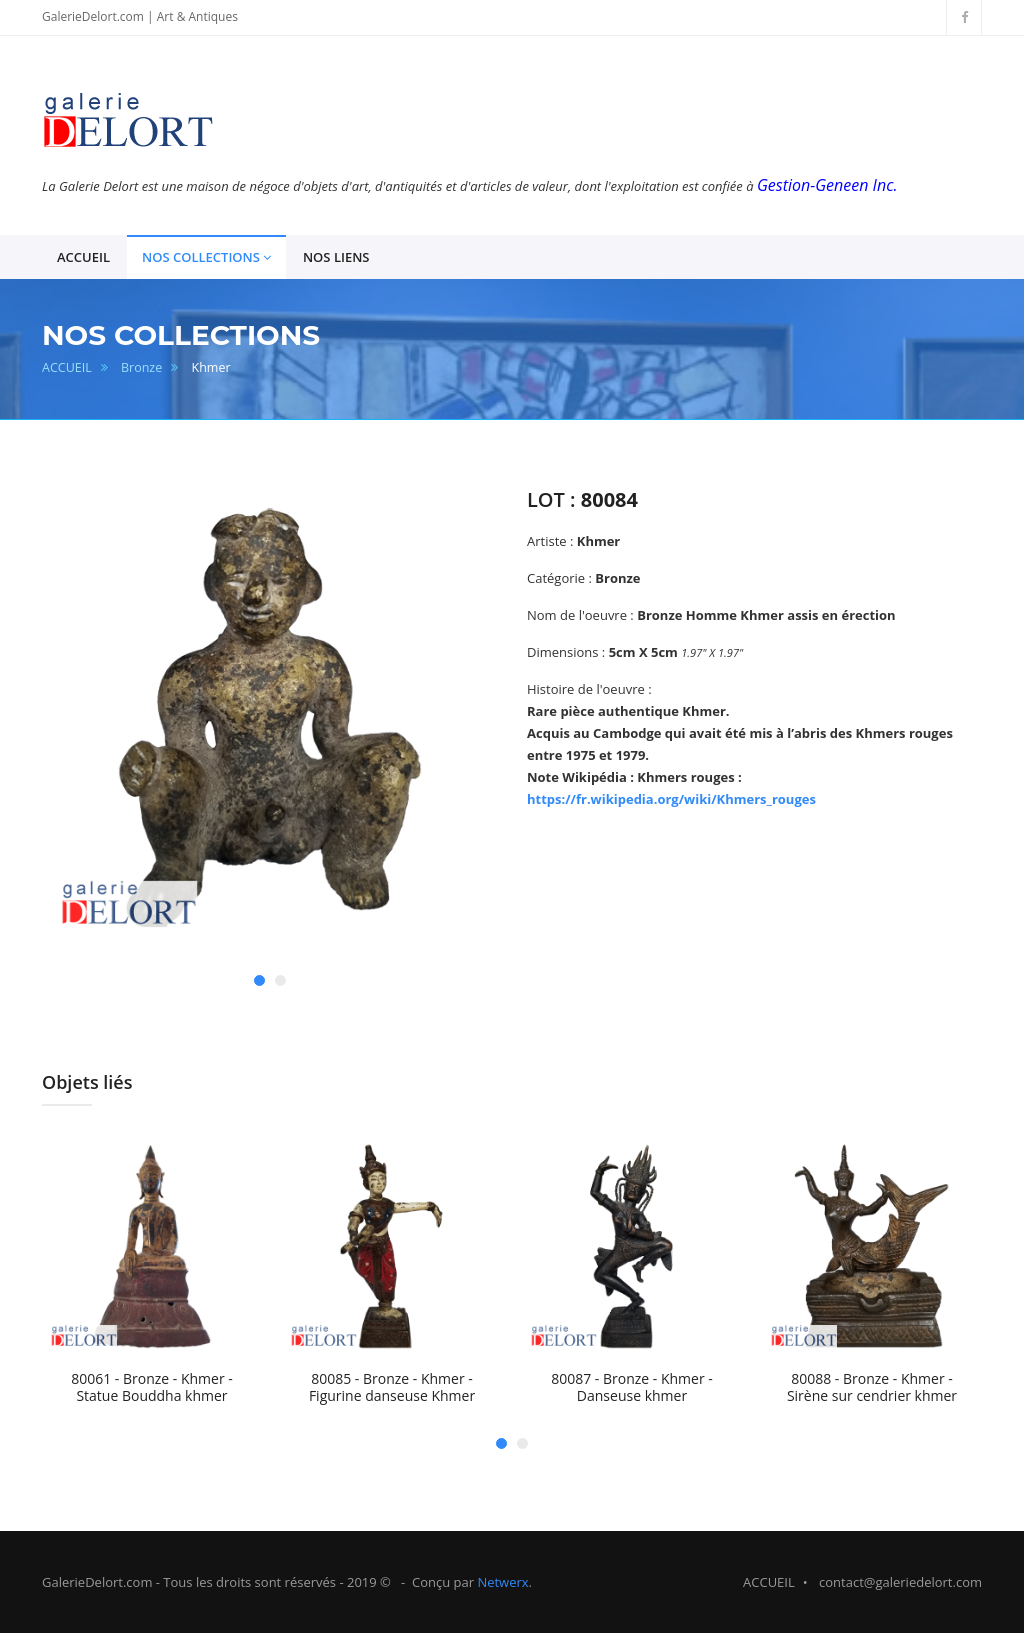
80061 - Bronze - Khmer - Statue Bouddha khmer (152, 1387)
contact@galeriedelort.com (900, 1582)
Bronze (141, 367)
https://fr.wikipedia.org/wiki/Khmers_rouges (671, 799)
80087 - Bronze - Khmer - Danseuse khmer (632, 1387)
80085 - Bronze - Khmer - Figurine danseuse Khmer (392, 1387)
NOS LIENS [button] (336, 257)
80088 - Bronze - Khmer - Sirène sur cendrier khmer (872, 1387)
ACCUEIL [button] (83, 257)
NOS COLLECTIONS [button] (206, 257)
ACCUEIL (67, 367)
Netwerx (502, 1582)
